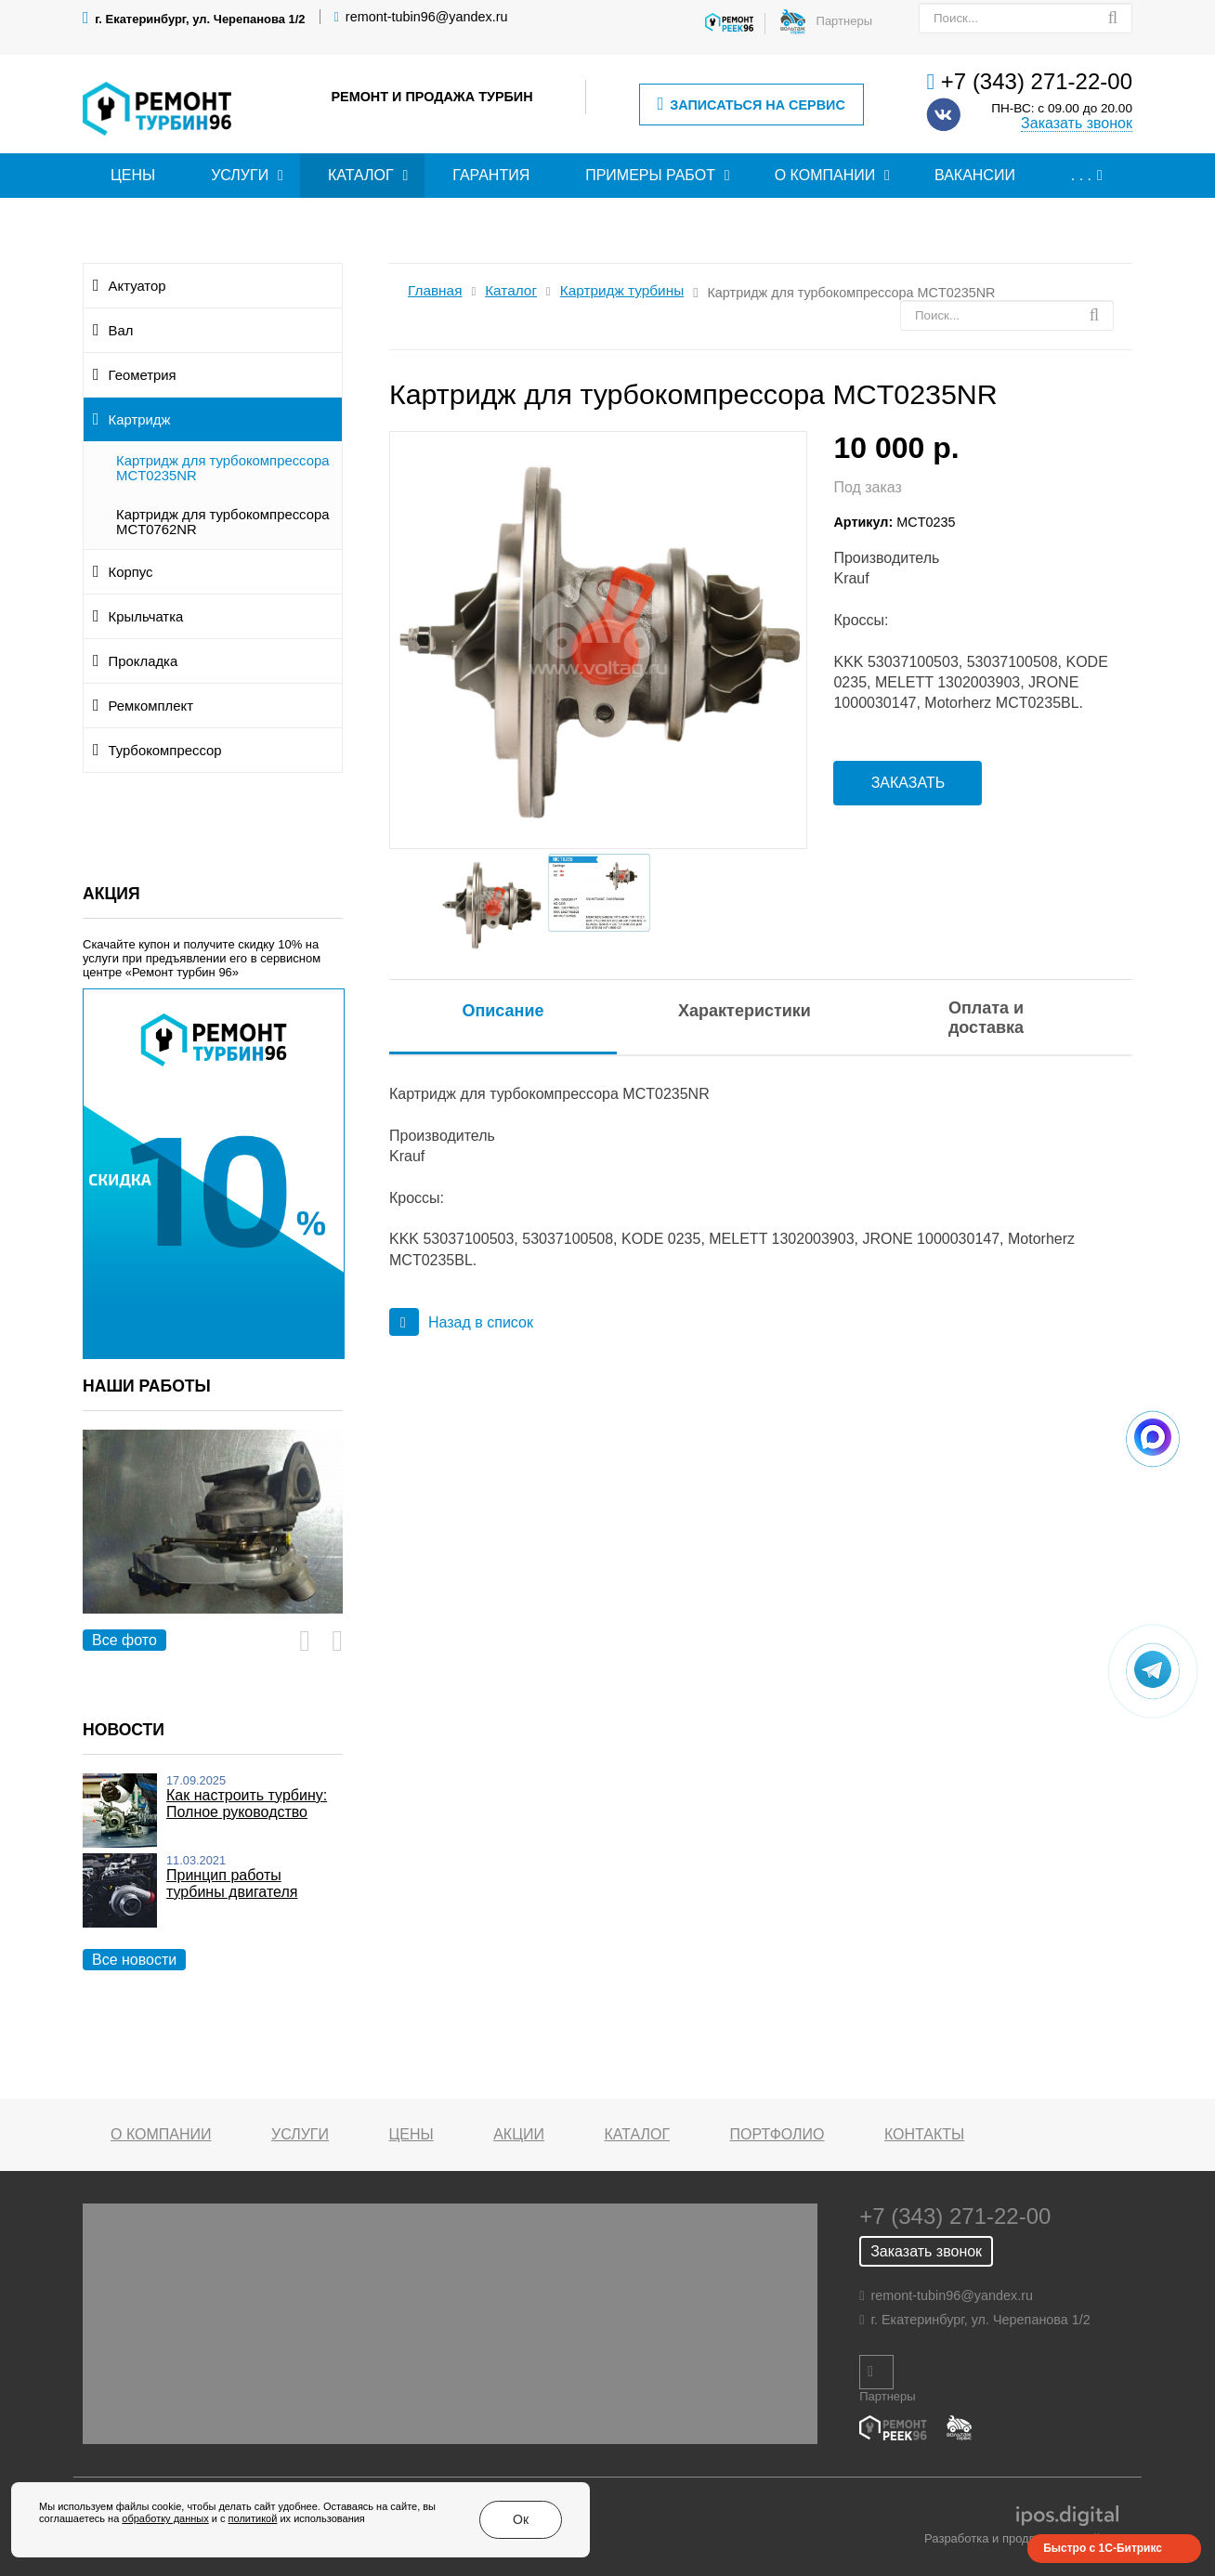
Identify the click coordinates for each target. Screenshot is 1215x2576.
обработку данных (165, 2526)
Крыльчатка (146, 616)
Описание (502, 1010)
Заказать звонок (1076, 123)
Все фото (124, 1640)
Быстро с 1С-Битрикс (1102, 2548)
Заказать (908, 783)
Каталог (361, 175)
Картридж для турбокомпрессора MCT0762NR (223, 522)
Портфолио (777, 2134)
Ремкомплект (151, 706)
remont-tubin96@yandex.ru (427, 16)
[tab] (503, 1011)
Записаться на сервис (750, 104)
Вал (121, 330)
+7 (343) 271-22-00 (1036, 81)
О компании (825, 175)
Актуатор (137, 286)
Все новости (134, 1960)
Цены (133, 175)
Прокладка (143, 661)
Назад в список (461, 1322)
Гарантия (490, 175)
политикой (253, 2526)
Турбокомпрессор (165, 750)
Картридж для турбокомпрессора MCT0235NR (223, 468)
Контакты (924, 2134)
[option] (213, 1542)
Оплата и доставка (986, 1018)
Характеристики (744, 1010)
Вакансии (974, 175)
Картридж (140, 419)
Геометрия (142, 375)
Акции (518, 2134)
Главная (435, 290)
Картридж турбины (622, 290)
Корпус (131, 572)
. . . (1081, 175)
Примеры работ (650, 175)
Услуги (239, 175)
